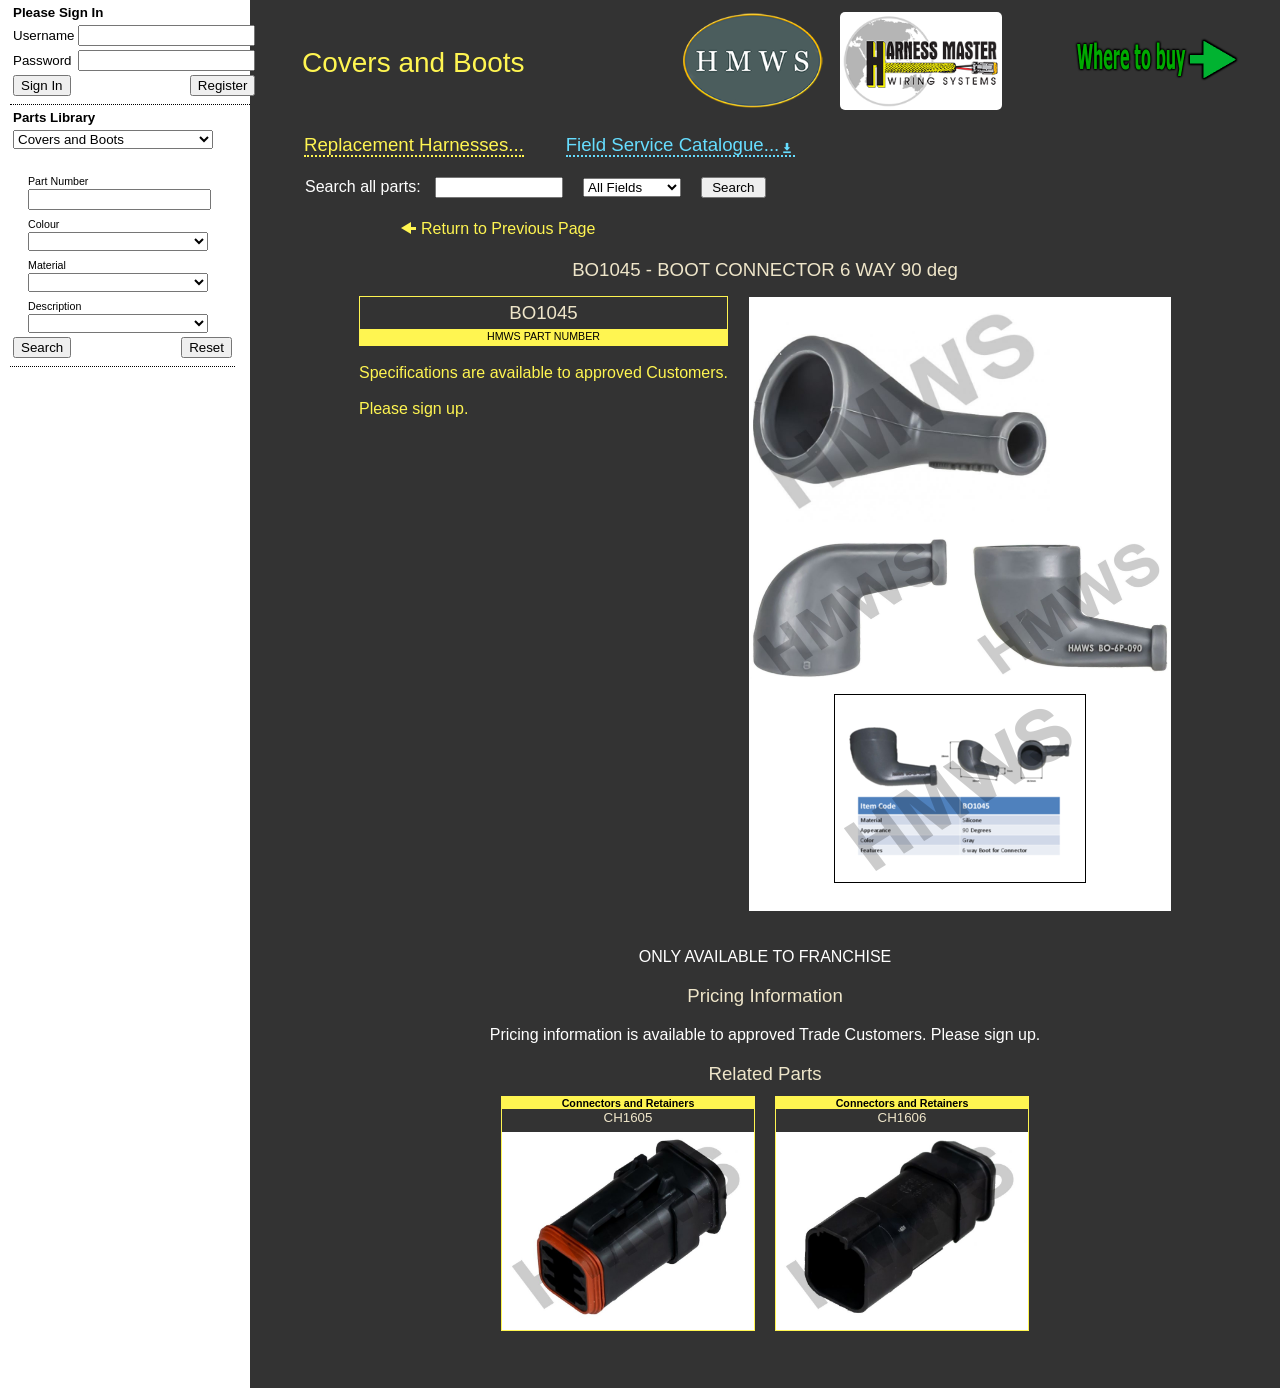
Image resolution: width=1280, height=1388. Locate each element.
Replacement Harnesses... (414, 144)
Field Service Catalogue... (681, 145)
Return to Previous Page (497, 228)
